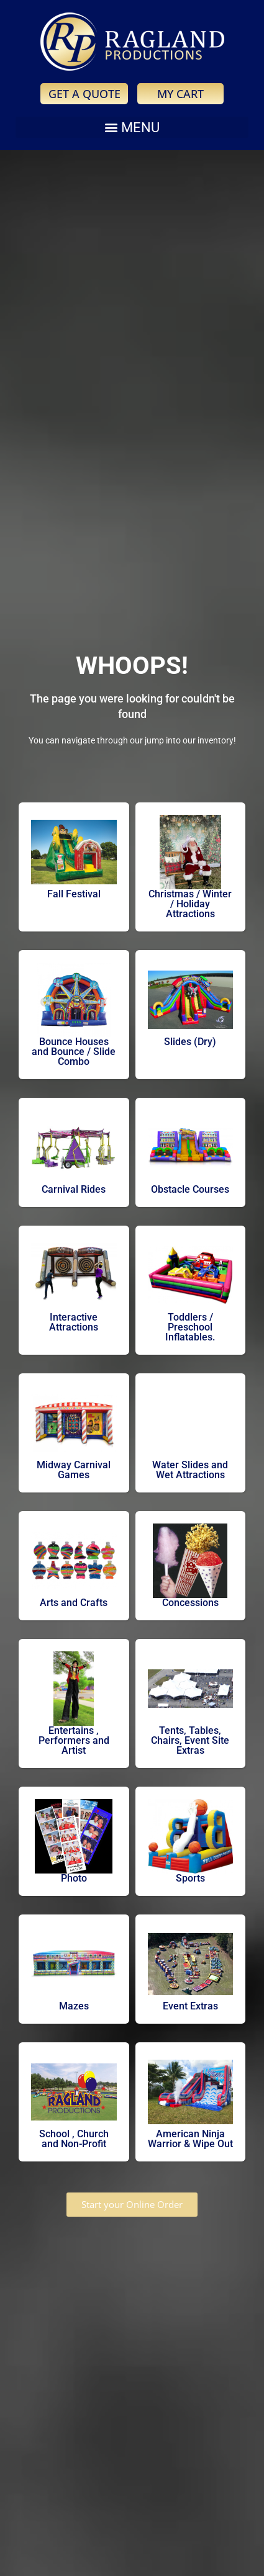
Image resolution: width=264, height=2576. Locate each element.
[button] (132, 127)
